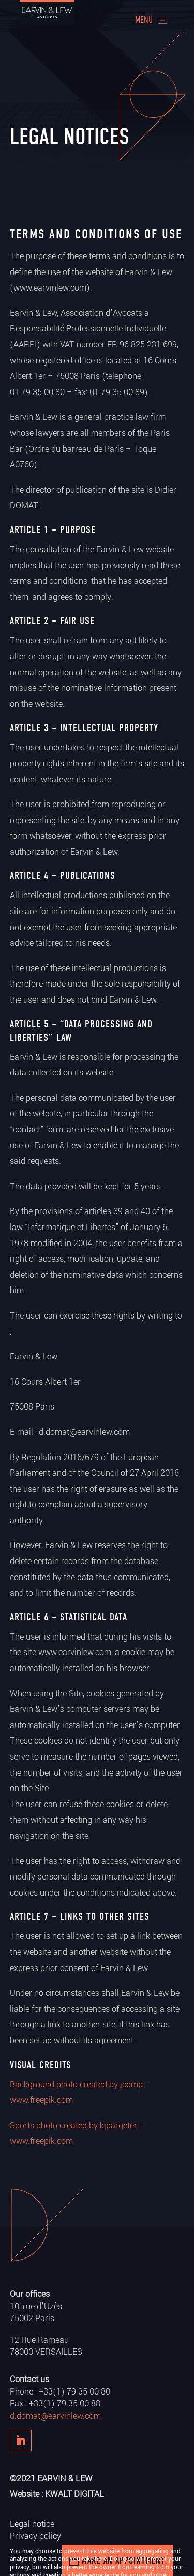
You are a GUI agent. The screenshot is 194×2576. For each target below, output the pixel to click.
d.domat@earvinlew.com (55, 2416)
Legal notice (32, 2524)
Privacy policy (35, 2536)
